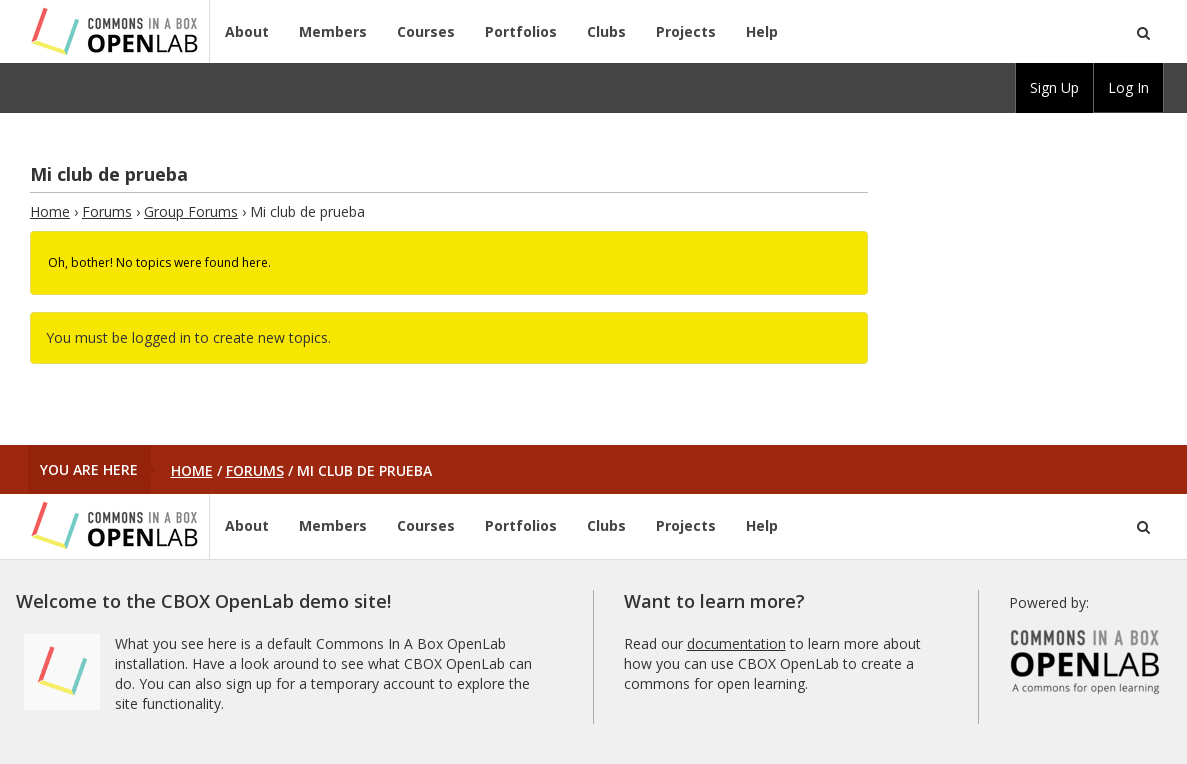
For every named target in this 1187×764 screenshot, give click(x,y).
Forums (107, 211)
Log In (1128, 87)
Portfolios (521, 31)
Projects (686, 31)
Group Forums (191, 211)
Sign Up (1054, 87)
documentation (736, 643)
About (247, 31)
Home (50, 211)
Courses (426, 31)
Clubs (606, 31)
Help (762, 31)
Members (333, 31)
